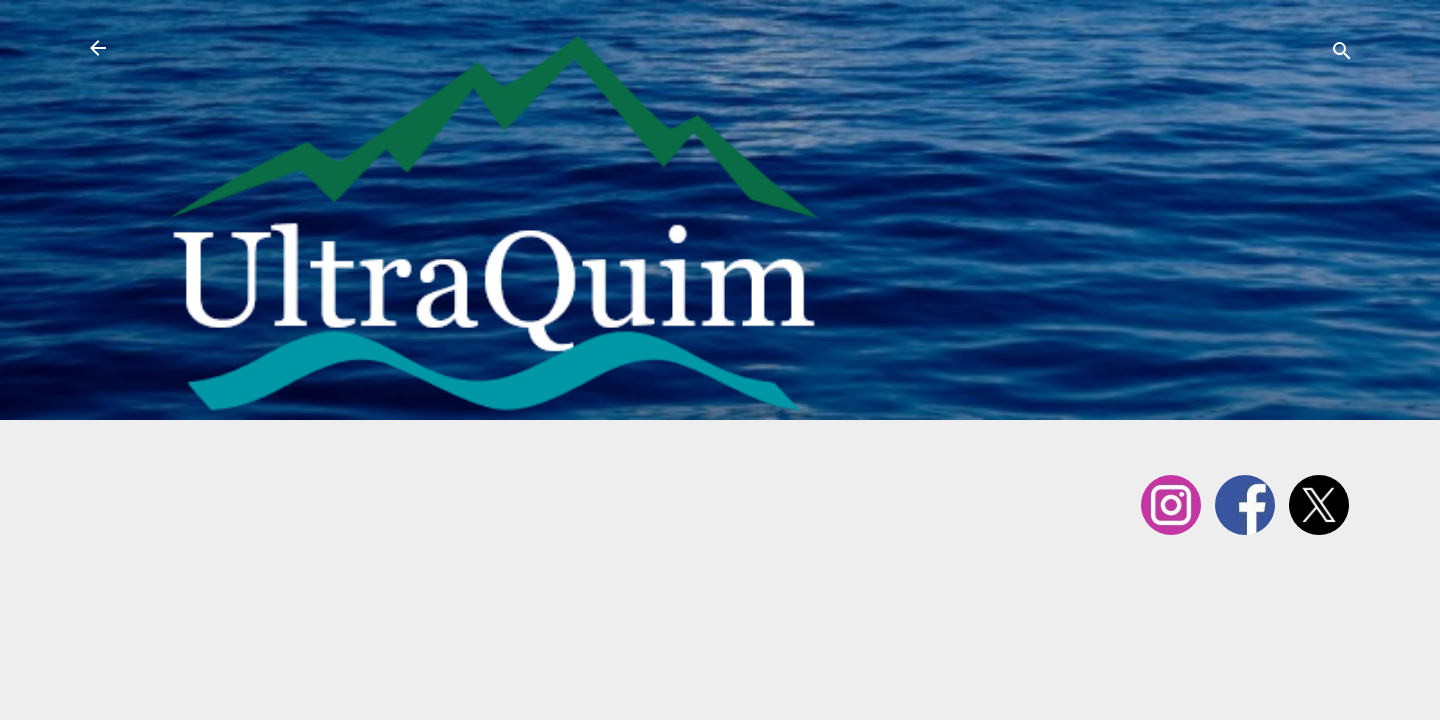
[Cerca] (1342, 54)
